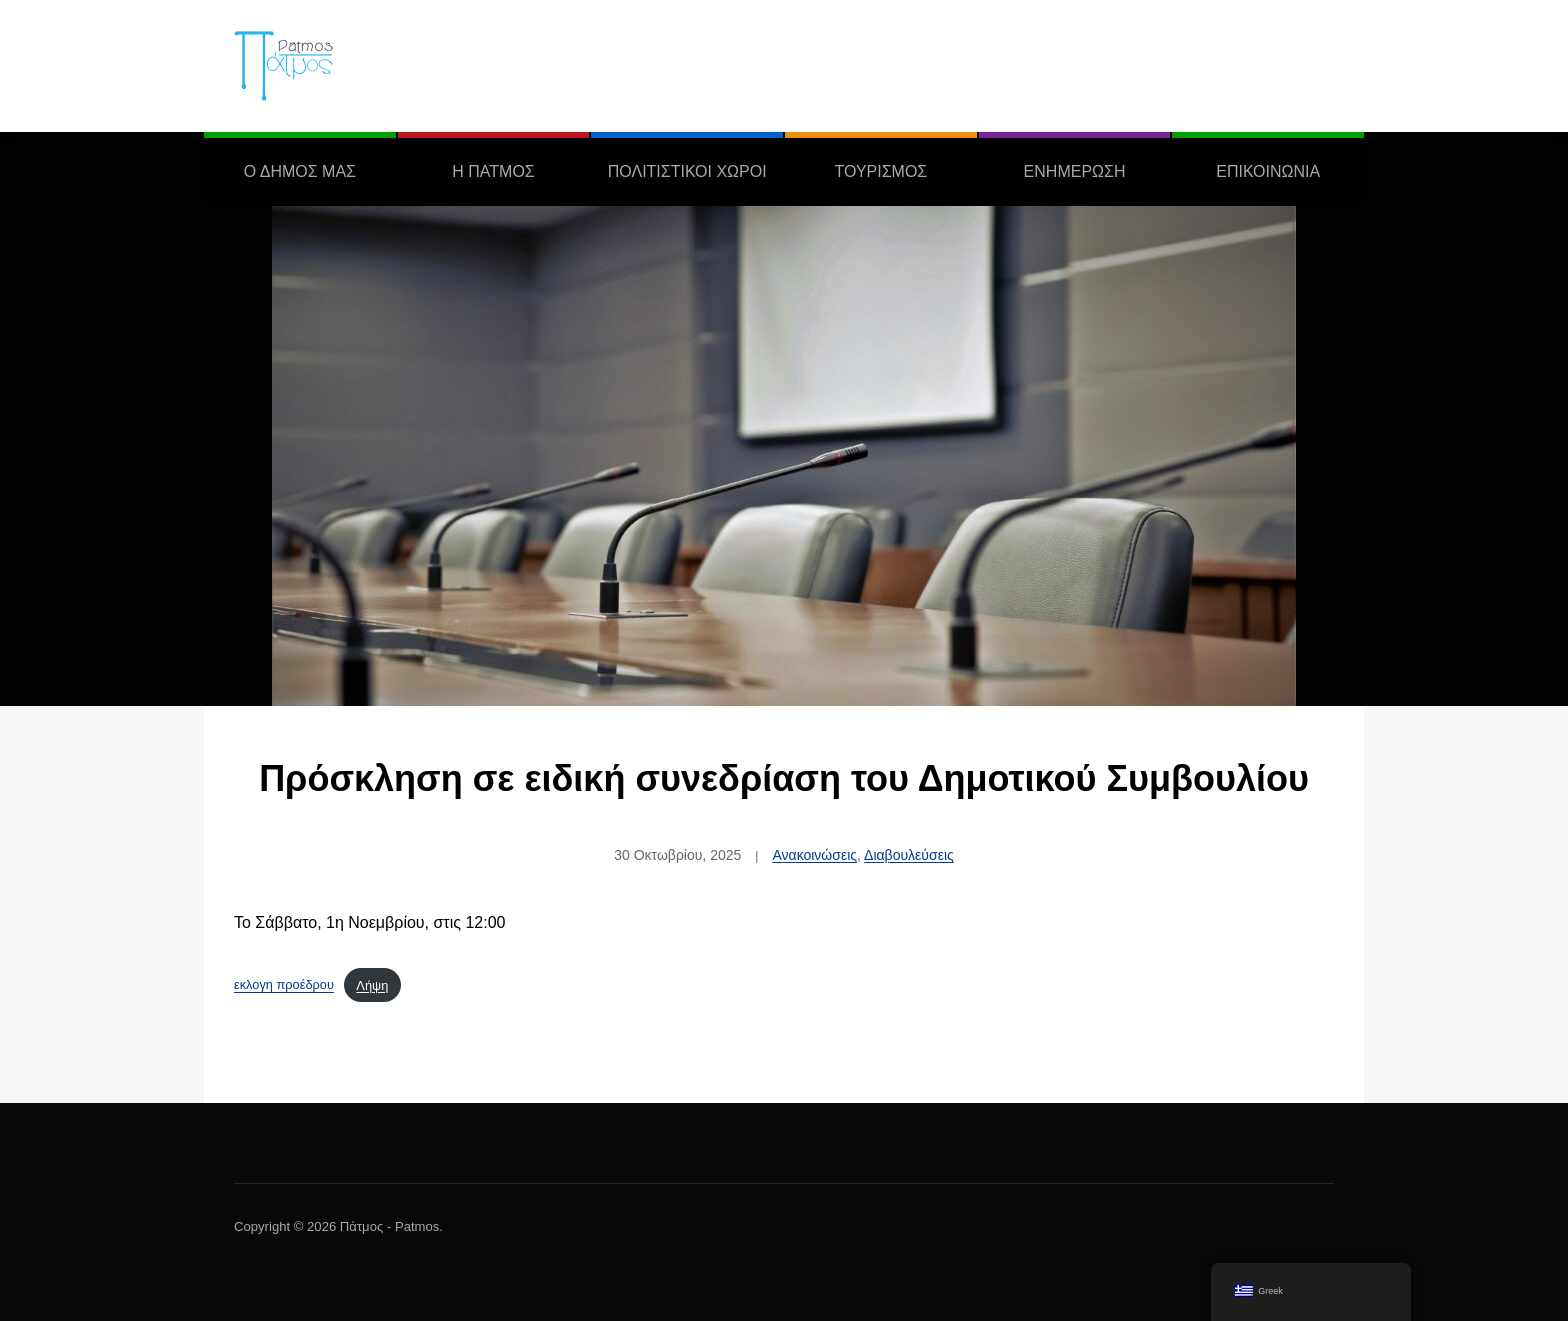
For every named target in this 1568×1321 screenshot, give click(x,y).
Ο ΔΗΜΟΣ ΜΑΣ (300, 171)
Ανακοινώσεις (814, 855)
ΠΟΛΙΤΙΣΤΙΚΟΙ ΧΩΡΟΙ (687, 171)
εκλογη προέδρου (284, 985)
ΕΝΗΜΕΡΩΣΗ (1075, 171)
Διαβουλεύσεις (909, 855)
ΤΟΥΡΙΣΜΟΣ (880, 171)
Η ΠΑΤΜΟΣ (493, 171)
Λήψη (372, 985)
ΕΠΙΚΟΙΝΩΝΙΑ (1268, 171)
